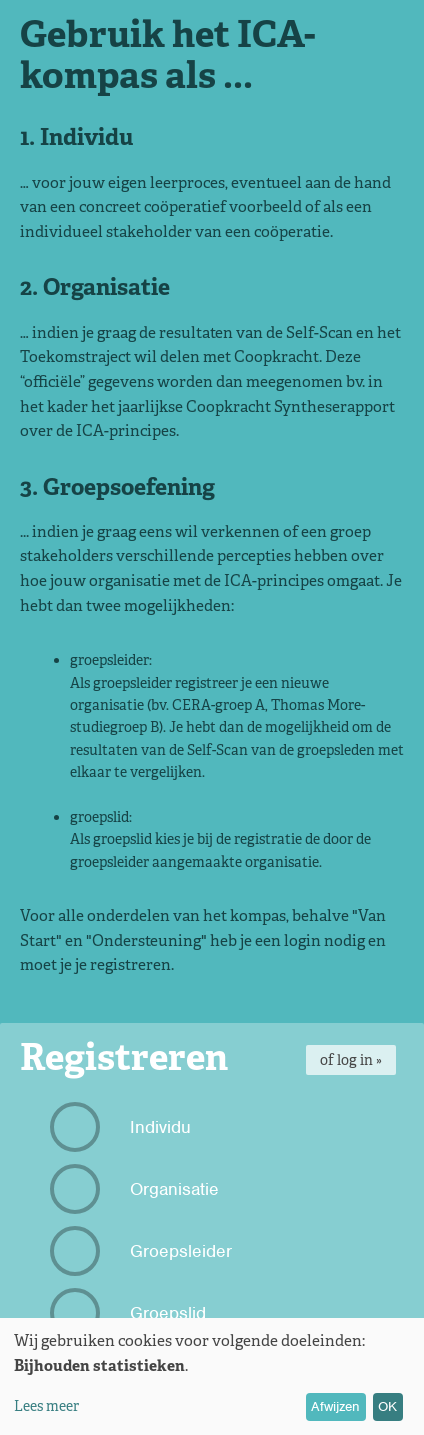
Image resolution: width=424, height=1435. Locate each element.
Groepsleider (143, 1251)
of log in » (351, 1060)
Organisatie (137, 1189)
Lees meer (46, 1406)
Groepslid (130, 1313)
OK (387, 1406)
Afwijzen (335, 1406)
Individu (123, 1127)
